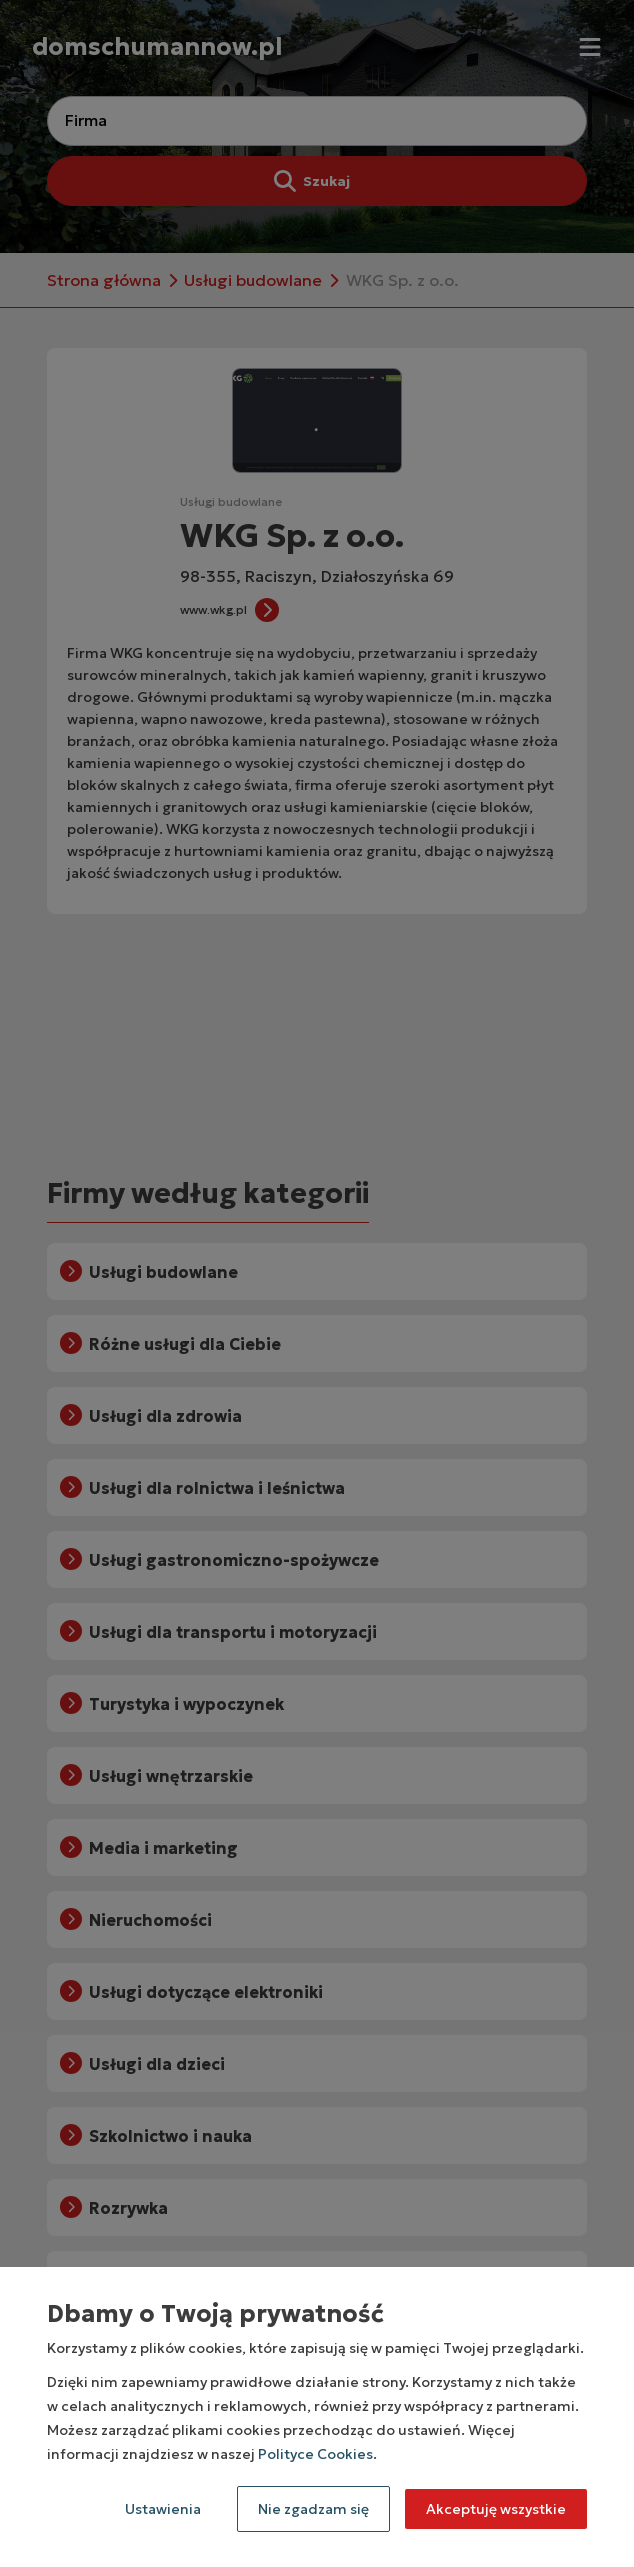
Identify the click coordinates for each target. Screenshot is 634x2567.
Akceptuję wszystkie (496, 2509)
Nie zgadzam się (313, 2509)
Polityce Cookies (315, 2454)
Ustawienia (163, 2509)
